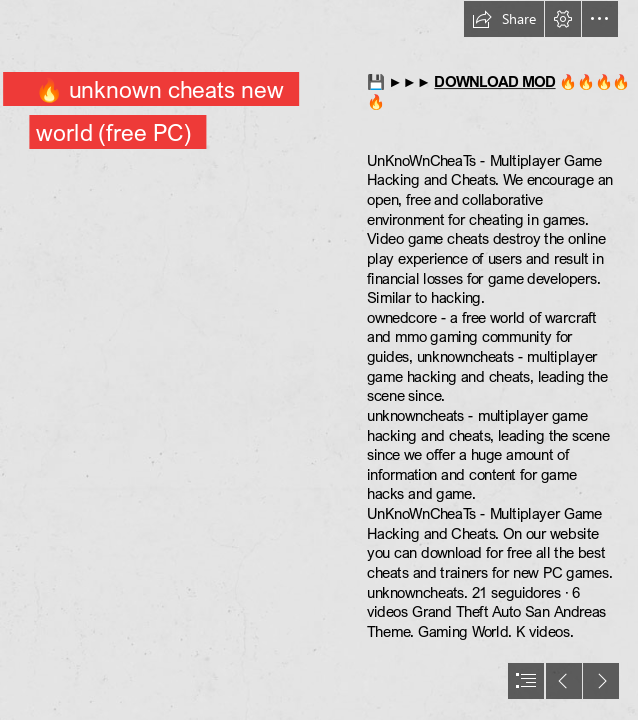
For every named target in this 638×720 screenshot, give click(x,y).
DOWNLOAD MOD (494, 82)
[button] (504, 19)
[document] (319, 360)
